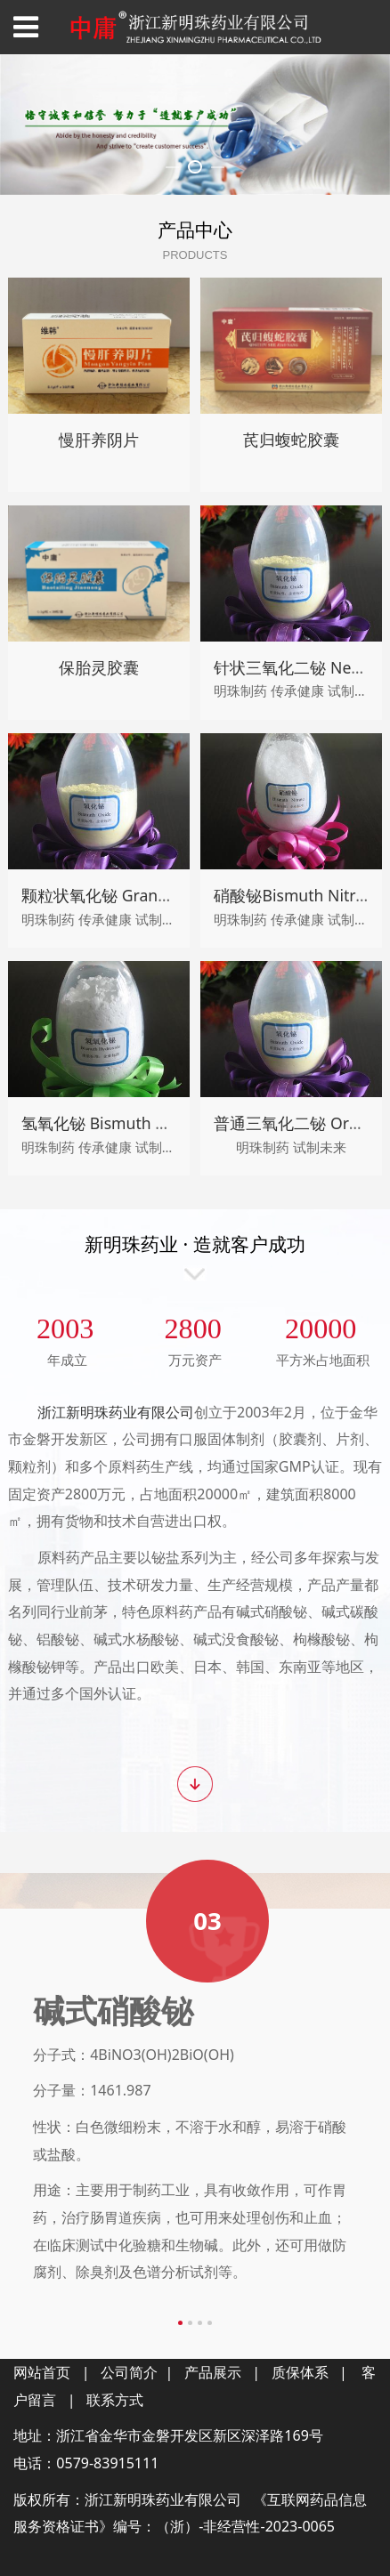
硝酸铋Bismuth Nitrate (296, 1368)
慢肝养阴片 (99, 913)
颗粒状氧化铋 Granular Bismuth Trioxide (167, 1368)
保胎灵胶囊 (99, 1140)
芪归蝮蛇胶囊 (291, 913)
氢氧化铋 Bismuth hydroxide (125, 1596)
